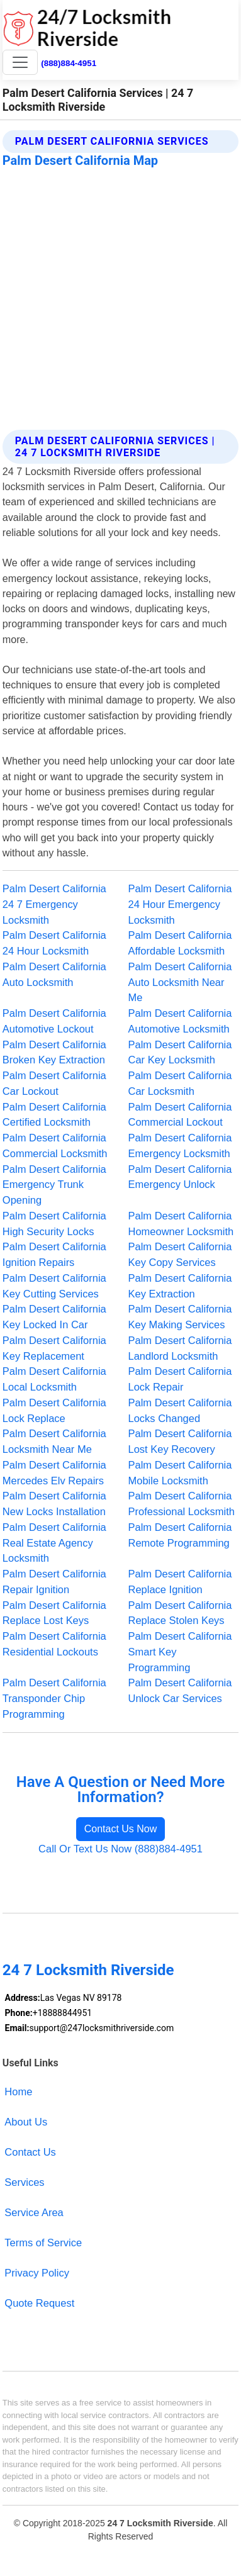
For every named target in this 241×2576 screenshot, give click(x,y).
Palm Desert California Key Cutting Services (54, 1285)
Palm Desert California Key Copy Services (180, 1254)
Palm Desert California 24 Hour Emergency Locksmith (180, 904)
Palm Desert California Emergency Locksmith (180, 1145)
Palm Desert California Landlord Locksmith (180, 1348)
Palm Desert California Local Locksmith (54, 1378)
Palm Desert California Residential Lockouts (54, 1643)
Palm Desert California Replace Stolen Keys (180, 1613)
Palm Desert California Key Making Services (180, 1316)
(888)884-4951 (68, 63)
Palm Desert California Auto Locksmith (54, 974)
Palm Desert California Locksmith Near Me (54, 1441)
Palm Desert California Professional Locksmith (181, 1503)
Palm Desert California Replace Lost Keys (54, 1613)
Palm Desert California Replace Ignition (180, 1581)
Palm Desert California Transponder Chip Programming (54, 1698)
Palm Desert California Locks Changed (180, 1410)
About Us (25, 2121)
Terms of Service (43, 2242)
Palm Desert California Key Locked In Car (54, 1316)
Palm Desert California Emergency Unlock (180, 1176)
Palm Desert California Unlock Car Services (180, 1690)
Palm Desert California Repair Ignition (54, 1581)
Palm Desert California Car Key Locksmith (180, 1052)
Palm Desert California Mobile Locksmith (180, 1472)
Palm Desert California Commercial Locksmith (55, 1145)
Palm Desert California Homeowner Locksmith (181, 1223)
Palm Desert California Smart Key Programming (180, 1651)
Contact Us (30, 2152)
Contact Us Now (120, 1828)
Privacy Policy (36, 2272)
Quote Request (39, 2303)
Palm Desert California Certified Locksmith (54, 1114)
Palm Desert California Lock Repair (180, 1378)
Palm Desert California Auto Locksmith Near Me (180, 982)
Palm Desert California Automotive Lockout (54, 1020)
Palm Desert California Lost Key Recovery (180, 1441)
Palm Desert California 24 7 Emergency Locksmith (54, 904)
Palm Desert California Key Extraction (180, 1285)
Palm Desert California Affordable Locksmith (180, 942)
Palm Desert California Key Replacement (54, 1348)
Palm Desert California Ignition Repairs (54, 1254)
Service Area (33, 2212)
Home (18, 2091)
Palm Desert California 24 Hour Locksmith (54, 942)
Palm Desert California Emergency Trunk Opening (54, 1184)
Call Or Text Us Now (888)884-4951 (120, 1848)
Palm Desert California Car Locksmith (180, 1083)
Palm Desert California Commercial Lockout (180, 1114)
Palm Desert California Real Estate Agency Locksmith (54, 1542)
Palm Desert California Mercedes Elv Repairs (54, 1472)
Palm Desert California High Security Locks (54, 1223)
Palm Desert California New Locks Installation (54, 1503)
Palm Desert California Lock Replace (54, 1410)
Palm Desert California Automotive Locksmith (180, 1020)
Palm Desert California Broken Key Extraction (54, 1052)
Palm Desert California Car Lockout (54, 1083)
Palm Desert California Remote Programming (180, 1534)
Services (24, 2182)
